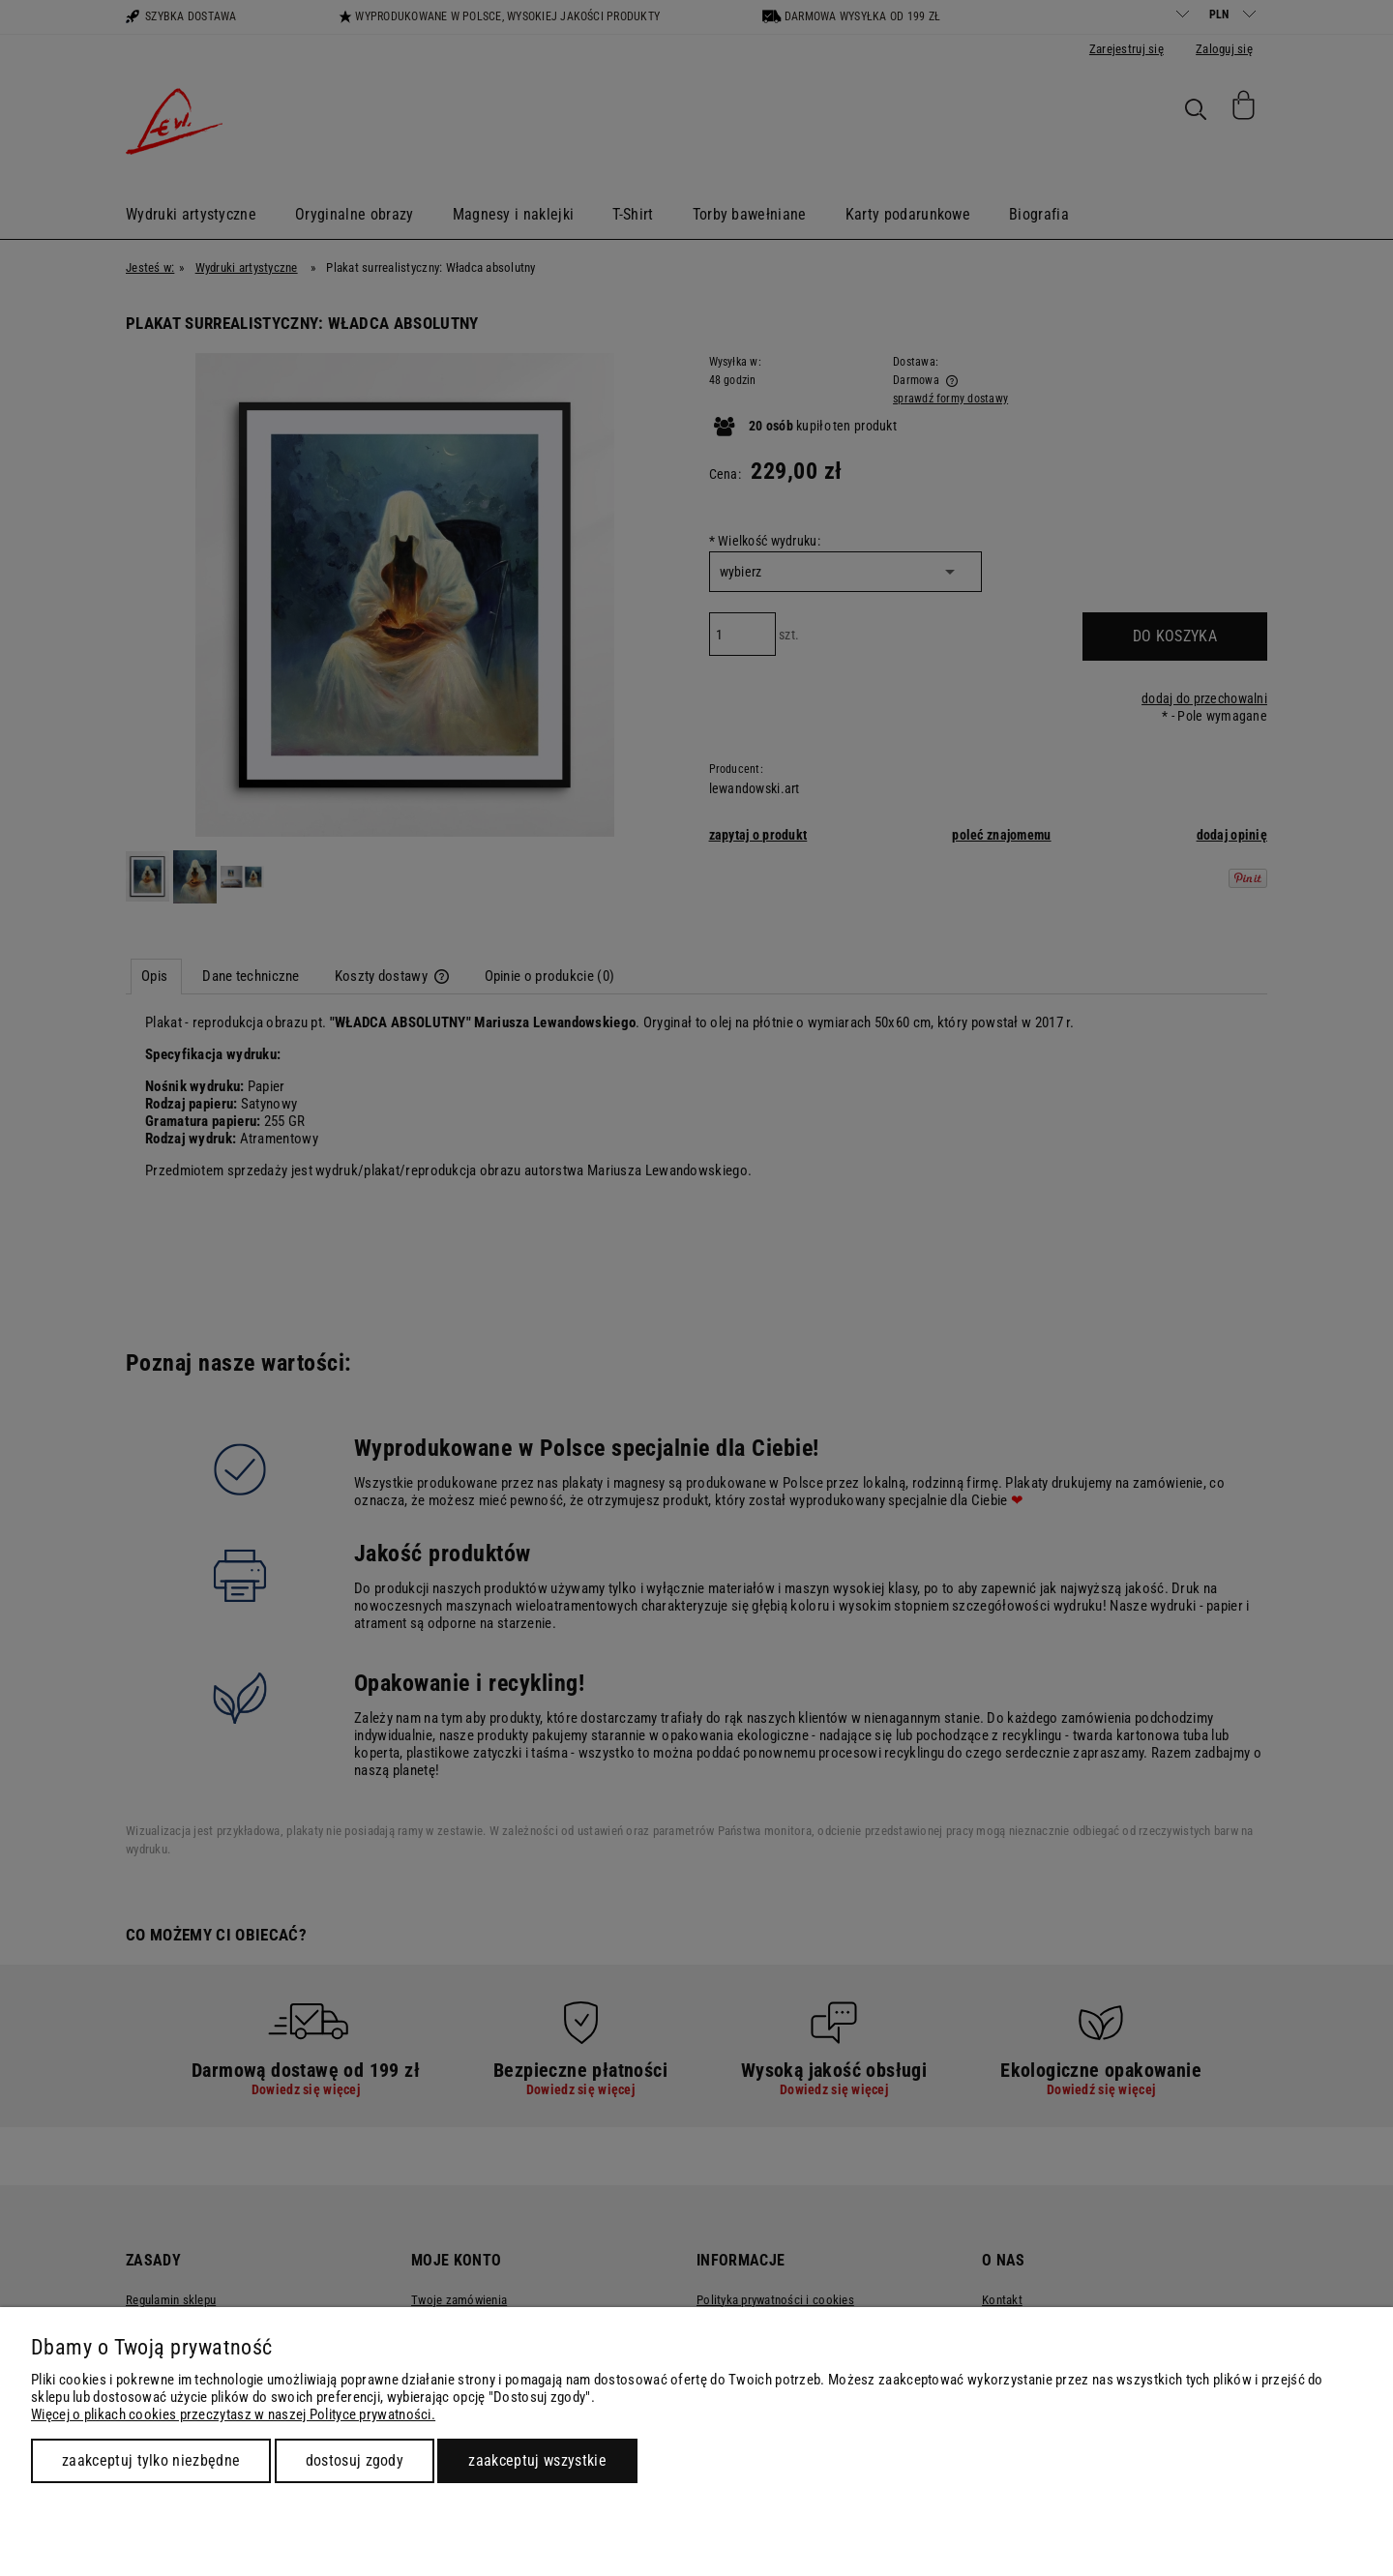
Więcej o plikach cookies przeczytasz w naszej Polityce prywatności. (233, 2414)
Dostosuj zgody (354, 2460)
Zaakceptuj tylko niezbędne (151, 2460)
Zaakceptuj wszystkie (537, 2460)
